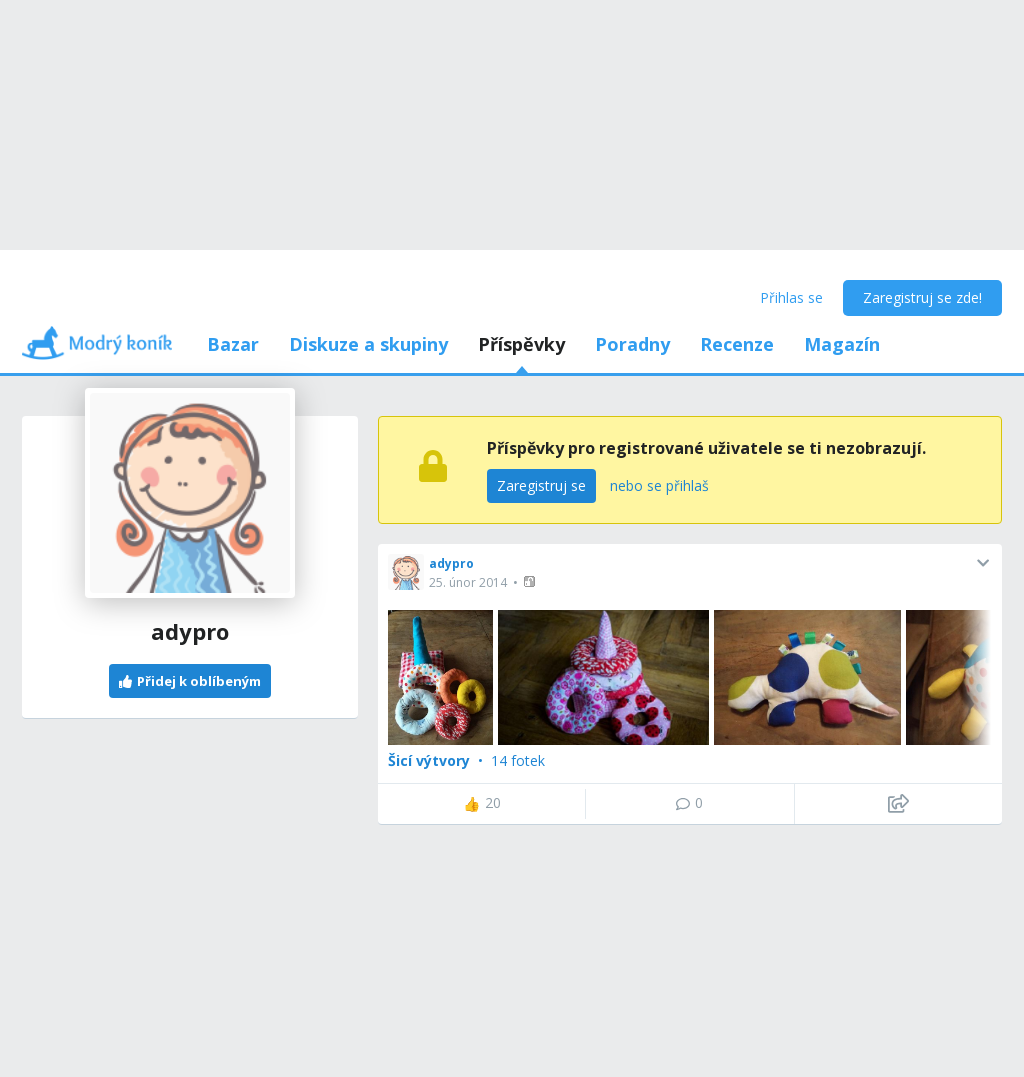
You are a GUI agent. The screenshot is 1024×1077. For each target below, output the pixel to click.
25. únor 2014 (468, 582)
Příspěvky (521, 344)
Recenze (737, 344)
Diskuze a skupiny (368, 344)
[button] (531, 581)
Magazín (842, 344)
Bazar (233, 344)
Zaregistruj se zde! (922, 297)
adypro (451, 563)
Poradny (632, 344)
